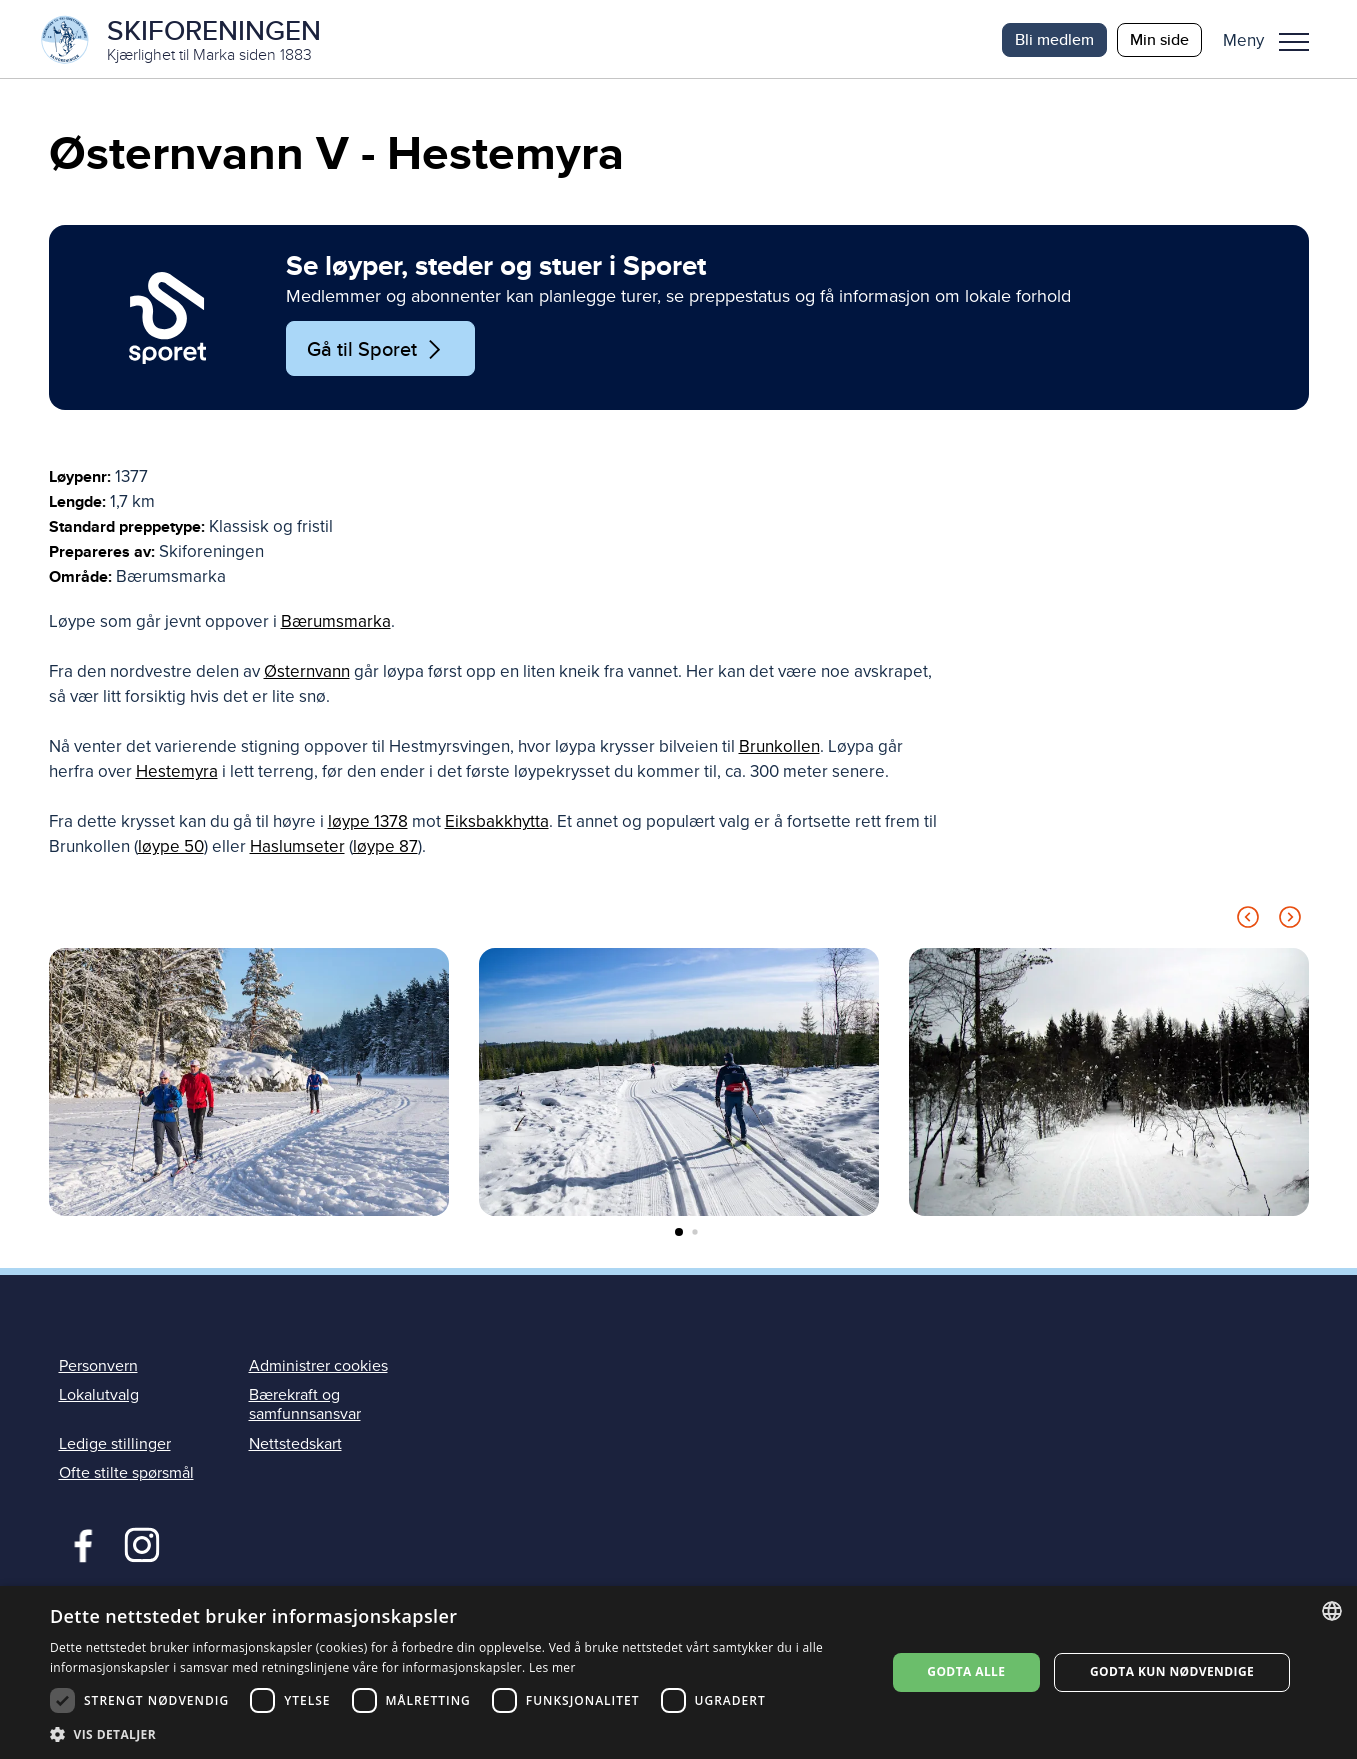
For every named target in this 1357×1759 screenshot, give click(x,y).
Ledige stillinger (115, 1445)
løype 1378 (368, 823)
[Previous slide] (1248, 922)
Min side (1159, 39)
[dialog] (678, 1672)
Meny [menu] (1294, 42)
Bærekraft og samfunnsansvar (305, 1406)
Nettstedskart (295, 1445)
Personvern (98, 1367)
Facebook (78, 1544)
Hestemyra (177, 773)
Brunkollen (779, 748)
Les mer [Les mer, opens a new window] (552, 1667)
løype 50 (171, 848)
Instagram (141, 1544)
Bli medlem (1054, 39)
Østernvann (307, 673)
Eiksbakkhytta (497, 823)
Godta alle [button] (966, 1671)
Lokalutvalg (99, 1397)
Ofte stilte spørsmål (126, 1474)
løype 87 (385, 848)
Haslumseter (297, 848)
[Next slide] (1290, 922)
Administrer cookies (318, 1367)
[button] (1273, 40)
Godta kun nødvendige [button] (1172, 1671)
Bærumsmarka (336, 623)
